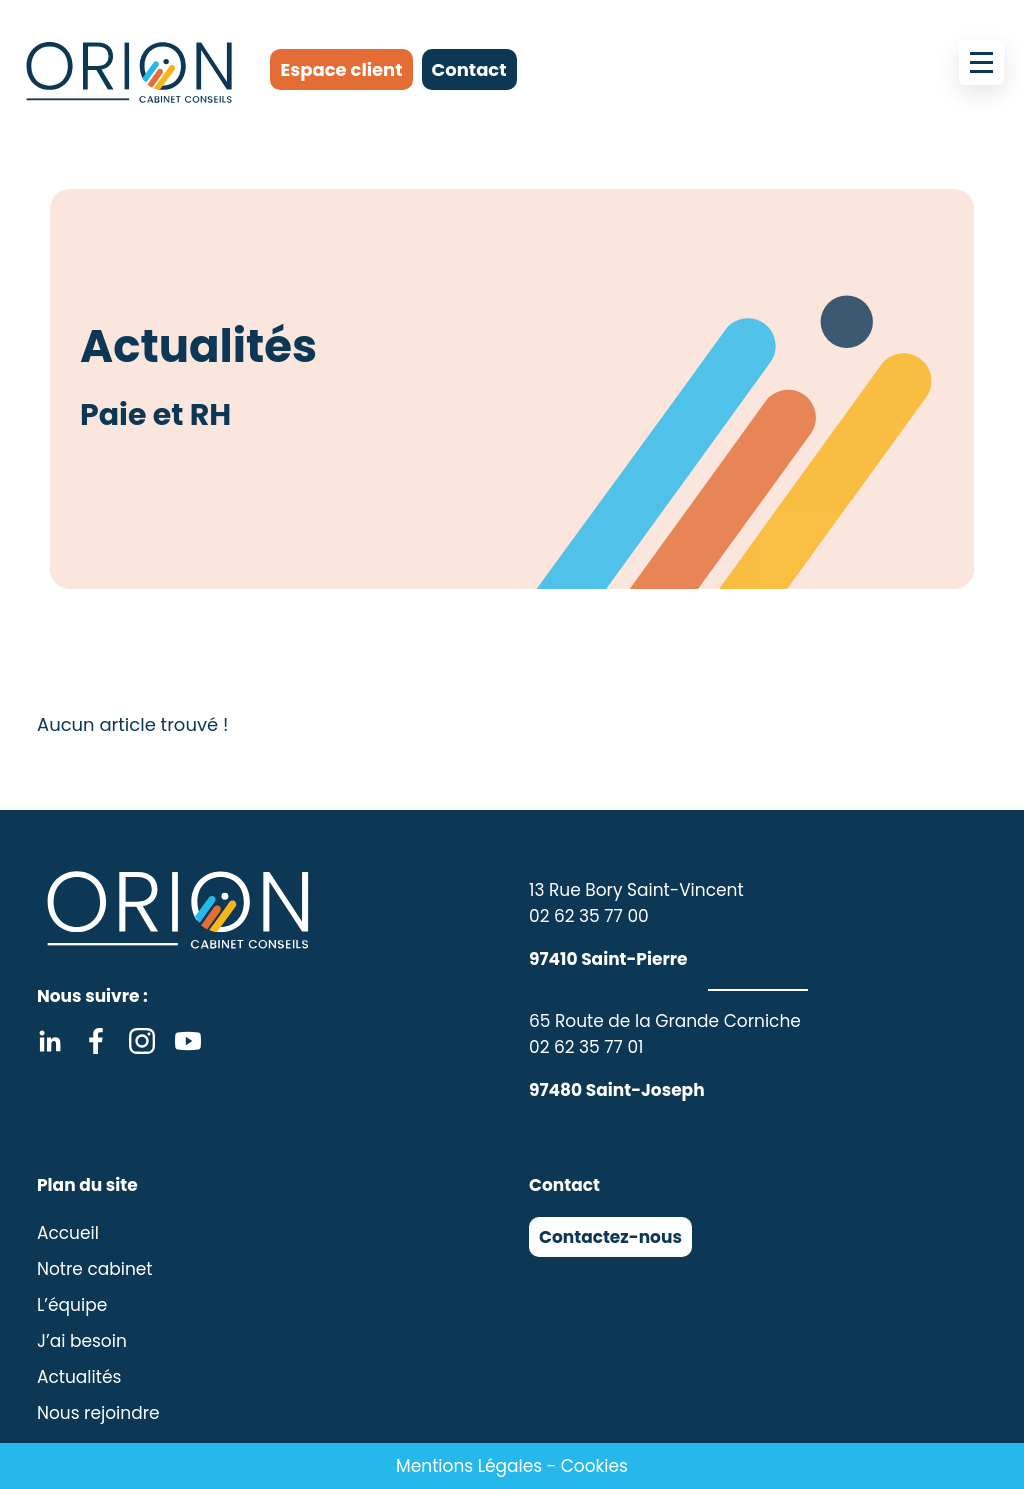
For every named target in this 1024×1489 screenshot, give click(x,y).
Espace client (341, 69)
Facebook (96, 1041)
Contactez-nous (610, 1237)
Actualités (79, 1377)
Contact (469, 69)
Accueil (68, 1233)
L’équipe (72, 1305)
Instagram (142, 1041)
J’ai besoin (82, 1341)
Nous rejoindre (98, 1413)
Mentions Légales (469, 1466)
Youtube (188, 1041)
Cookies (594, 1466)
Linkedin (50, 1041)
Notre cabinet (95, 1269)
